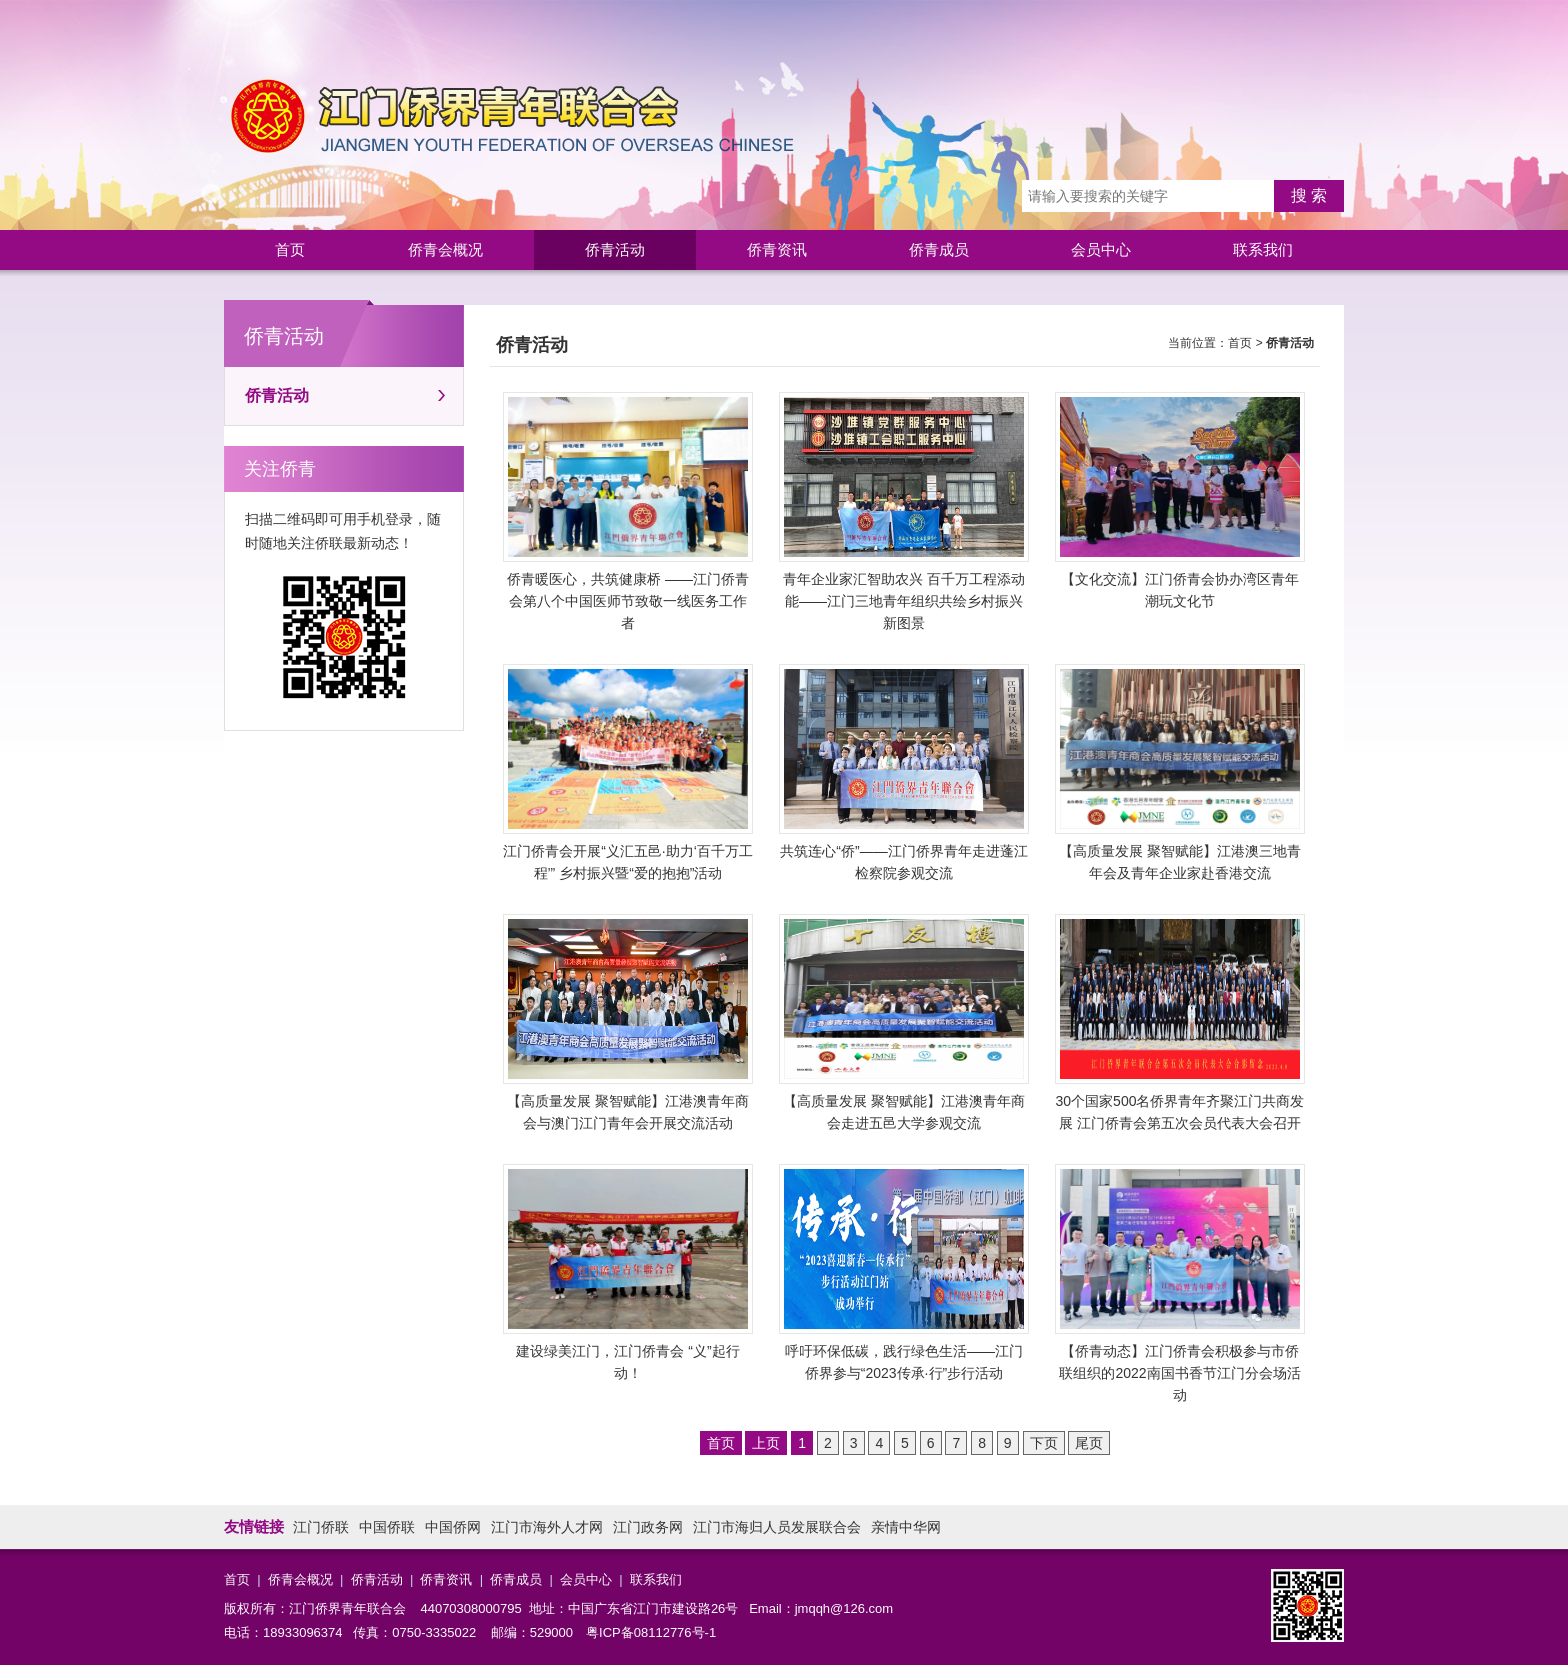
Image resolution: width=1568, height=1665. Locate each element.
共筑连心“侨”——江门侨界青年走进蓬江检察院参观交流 (904, 772)
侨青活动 (615, 249)
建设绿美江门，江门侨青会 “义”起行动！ (628, 1272)
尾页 (1089, 1443)
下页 (1044, 1443)
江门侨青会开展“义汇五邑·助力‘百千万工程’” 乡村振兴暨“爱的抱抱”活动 (628, 772)
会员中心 (1101, 249)
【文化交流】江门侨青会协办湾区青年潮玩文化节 (1180, 500)
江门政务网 (648, 1527)
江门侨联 (321, 1527)
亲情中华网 (906, 1527)
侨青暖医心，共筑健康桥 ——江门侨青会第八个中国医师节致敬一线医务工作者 (628, 511)
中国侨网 (453, 1527)
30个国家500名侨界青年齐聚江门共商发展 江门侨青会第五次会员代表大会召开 (1180, 1022)
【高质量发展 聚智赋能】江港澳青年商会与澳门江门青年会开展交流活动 (628, 1022)
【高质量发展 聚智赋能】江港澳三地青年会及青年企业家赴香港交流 (1180, 772)
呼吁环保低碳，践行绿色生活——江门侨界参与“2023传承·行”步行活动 (904, 1272)
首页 (290, 249)
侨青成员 (939, 249)
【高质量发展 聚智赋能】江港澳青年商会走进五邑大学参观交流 (904, 1022)
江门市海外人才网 (547, 1527)
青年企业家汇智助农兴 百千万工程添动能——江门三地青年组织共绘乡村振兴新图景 (904, 511)
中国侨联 (387, 1527)
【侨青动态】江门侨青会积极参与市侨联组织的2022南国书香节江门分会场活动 (1180, 1283)
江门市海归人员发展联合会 (777, 1527)
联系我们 (1263, 249)
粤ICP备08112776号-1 (651, 1632)
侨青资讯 (777, 249)
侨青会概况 (445, 249)
